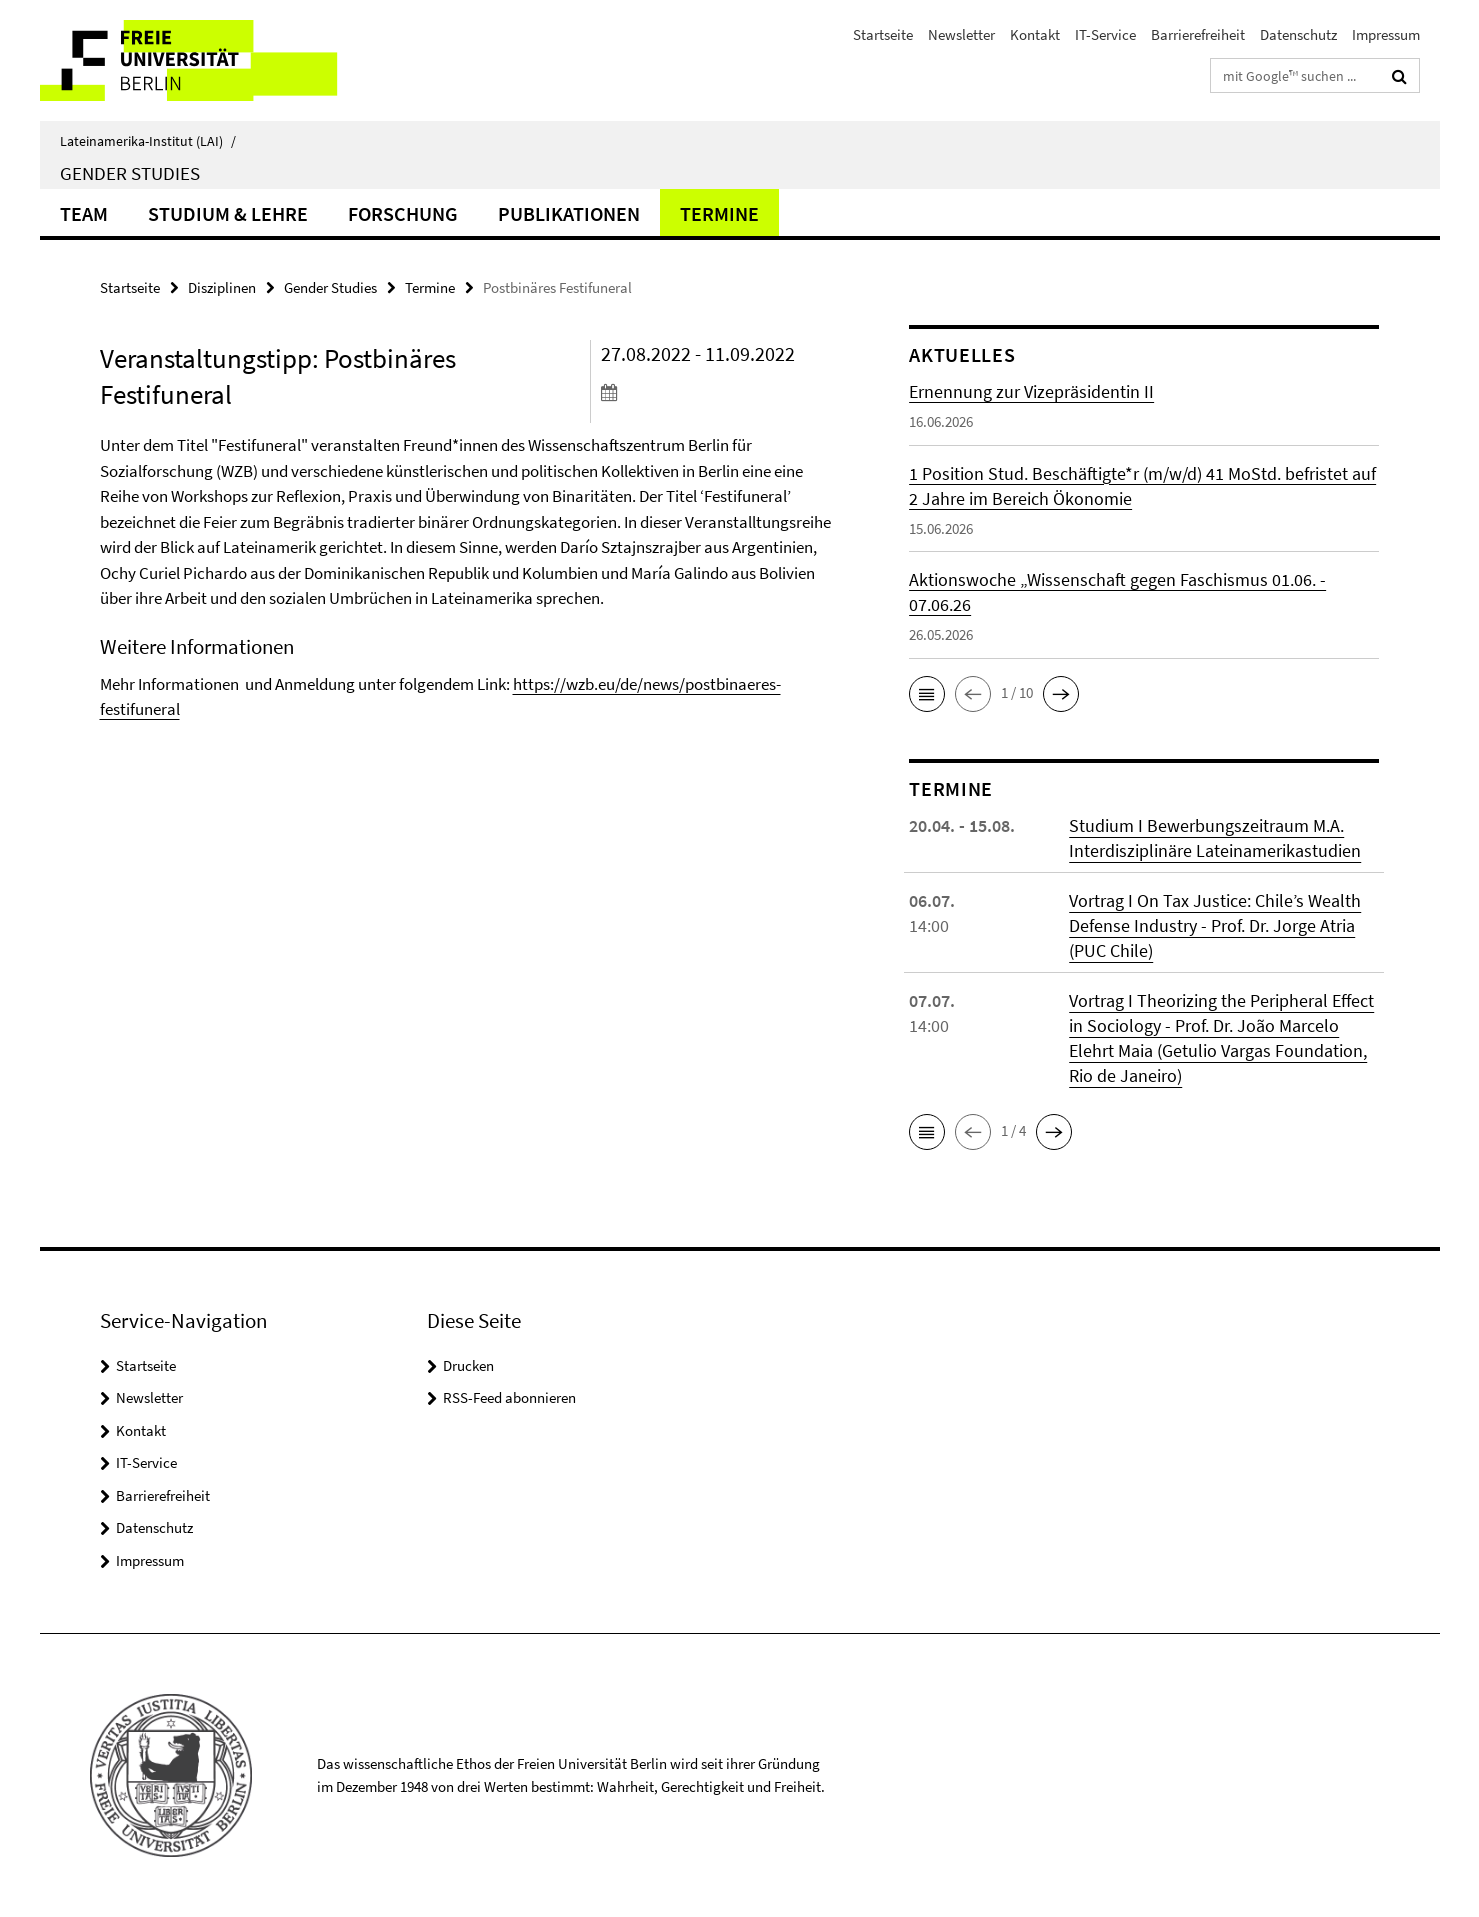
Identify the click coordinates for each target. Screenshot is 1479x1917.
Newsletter (961, 34)
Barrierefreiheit (1198, 34)
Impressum (1386, 34)
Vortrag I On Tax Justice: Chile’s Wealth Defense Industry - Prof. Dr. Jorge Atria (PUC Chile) (1215, 925)
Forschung (403, 213)
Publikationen (569, 213)
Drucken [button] (468, 1365)
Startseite (883, 34)
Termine (719, 213)
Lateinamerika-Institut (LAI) (148, 141)
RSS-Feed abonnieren (509, 1397)
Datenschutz (1298, 34)
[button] (927, 694)
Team (84, 213)
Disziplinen (222, 287)
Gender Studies (130, 173)
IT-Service (1105, 34)
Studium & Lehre (228, 213)
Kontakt (1035, 34)
